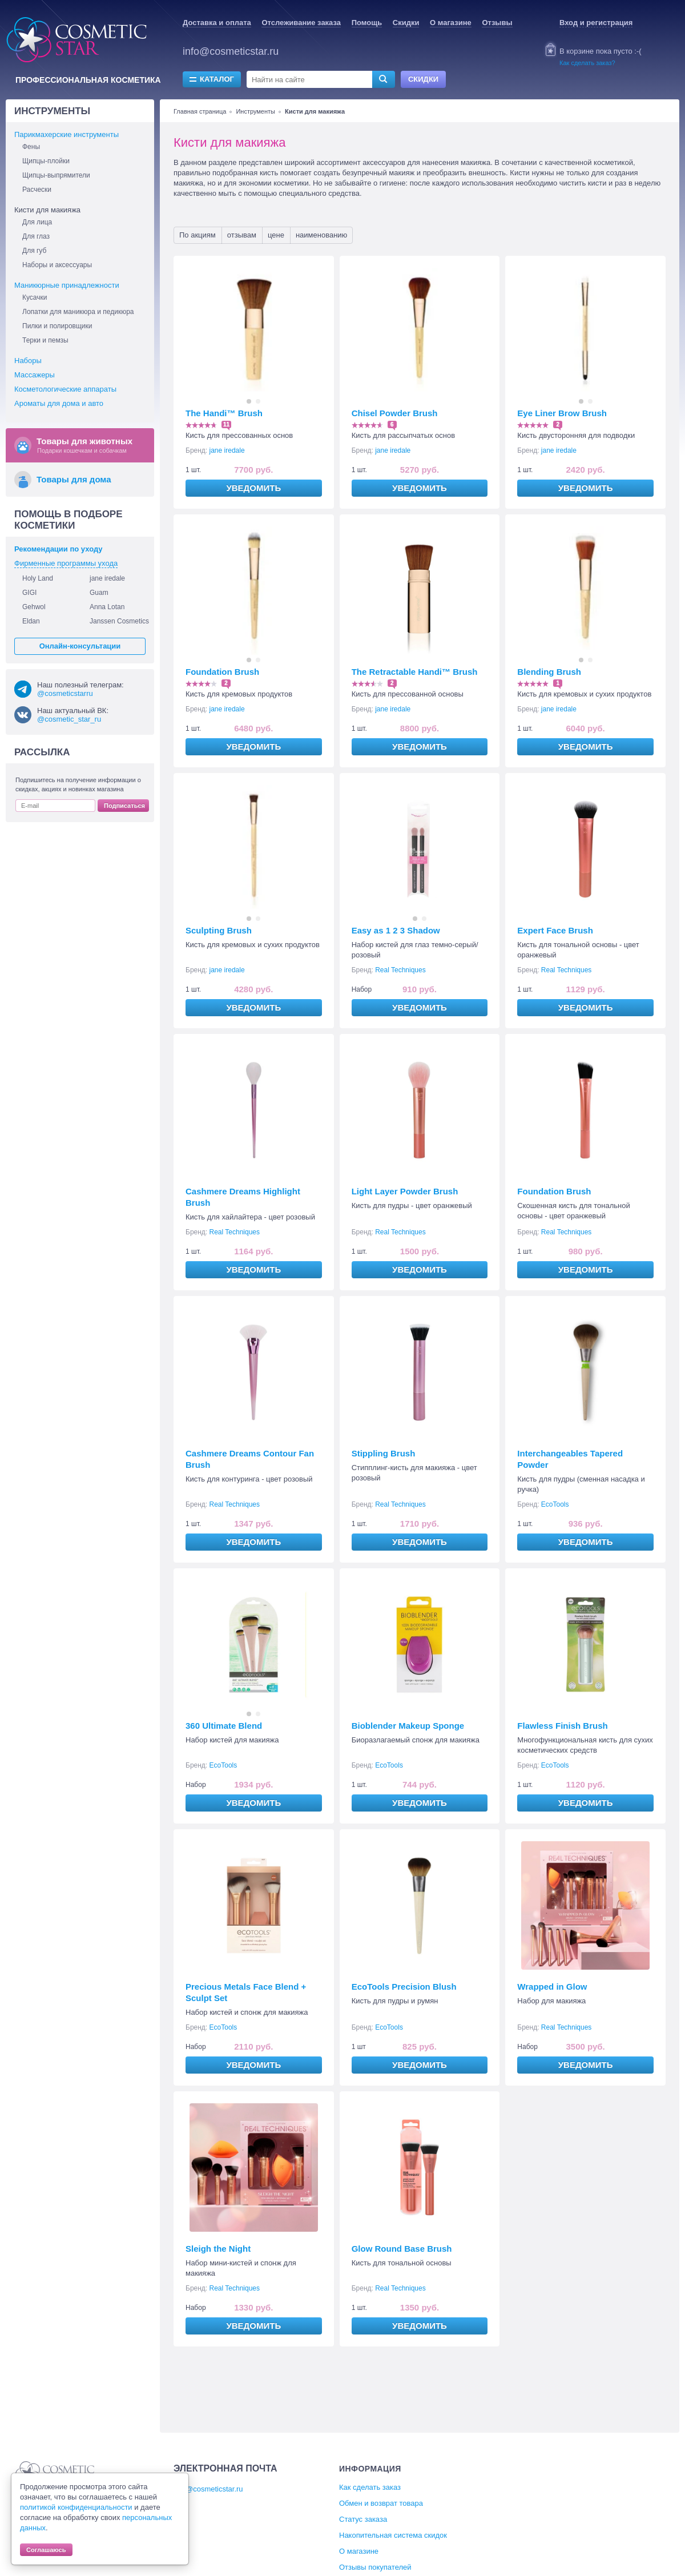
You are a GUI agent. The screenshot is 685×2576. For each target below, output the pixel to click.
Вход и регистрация (595, 22)
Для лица (37, 222)
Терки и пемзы (45, 340)
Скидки (406, 22)
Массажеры (34, 375)
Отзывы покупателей (375, 2567)
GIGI (29, 593)
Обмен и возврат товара (381, 2503)
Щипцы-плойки (46, 161)
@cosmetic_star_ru (69, 719)
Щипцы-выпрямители (56, 175)
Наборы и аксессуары (57, 265)
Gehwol (34, 607)
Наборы (28, 360)
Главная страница (200, 111)
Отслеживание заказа (301, 22)
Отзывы (497, 22)
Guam (99, 593)
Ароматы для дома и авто (58, 403)
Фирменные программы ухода (66, 563)
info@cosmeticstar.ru (231, 51)
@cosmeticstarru (65, 693)
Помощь (367, 22)
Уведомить (253, 488)
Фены (31, 147)
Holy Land (37, 578)
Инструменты (255, 111)
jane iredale (227, 450)
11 (226, 424)
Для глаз (36, 236)
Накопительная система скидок (393, 2535)
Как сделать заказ (370, 2487)
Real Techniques (400, 970)
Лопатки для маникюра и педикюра (78, 312)
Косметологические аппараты (65, 389)
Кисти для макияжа (47, 210)
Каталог (217, 79)
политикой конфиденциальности (76, 2507)
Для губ (34, 251)
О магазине (451, 22)
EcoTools (555, 1504)
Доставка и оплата (217, 22)
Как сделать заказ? (587, 62)
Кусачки (34, 297)
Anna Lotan (107, 607)
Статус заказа (363, 2519)
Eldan (31, 621)
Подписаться (124, 805)
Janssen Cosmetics (119, 621)
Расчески (36, 190)
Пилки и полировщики (57, 326)
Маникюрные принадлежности (66, 285)
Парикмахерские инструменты (66, 134)
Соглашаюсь (46, 2549)
